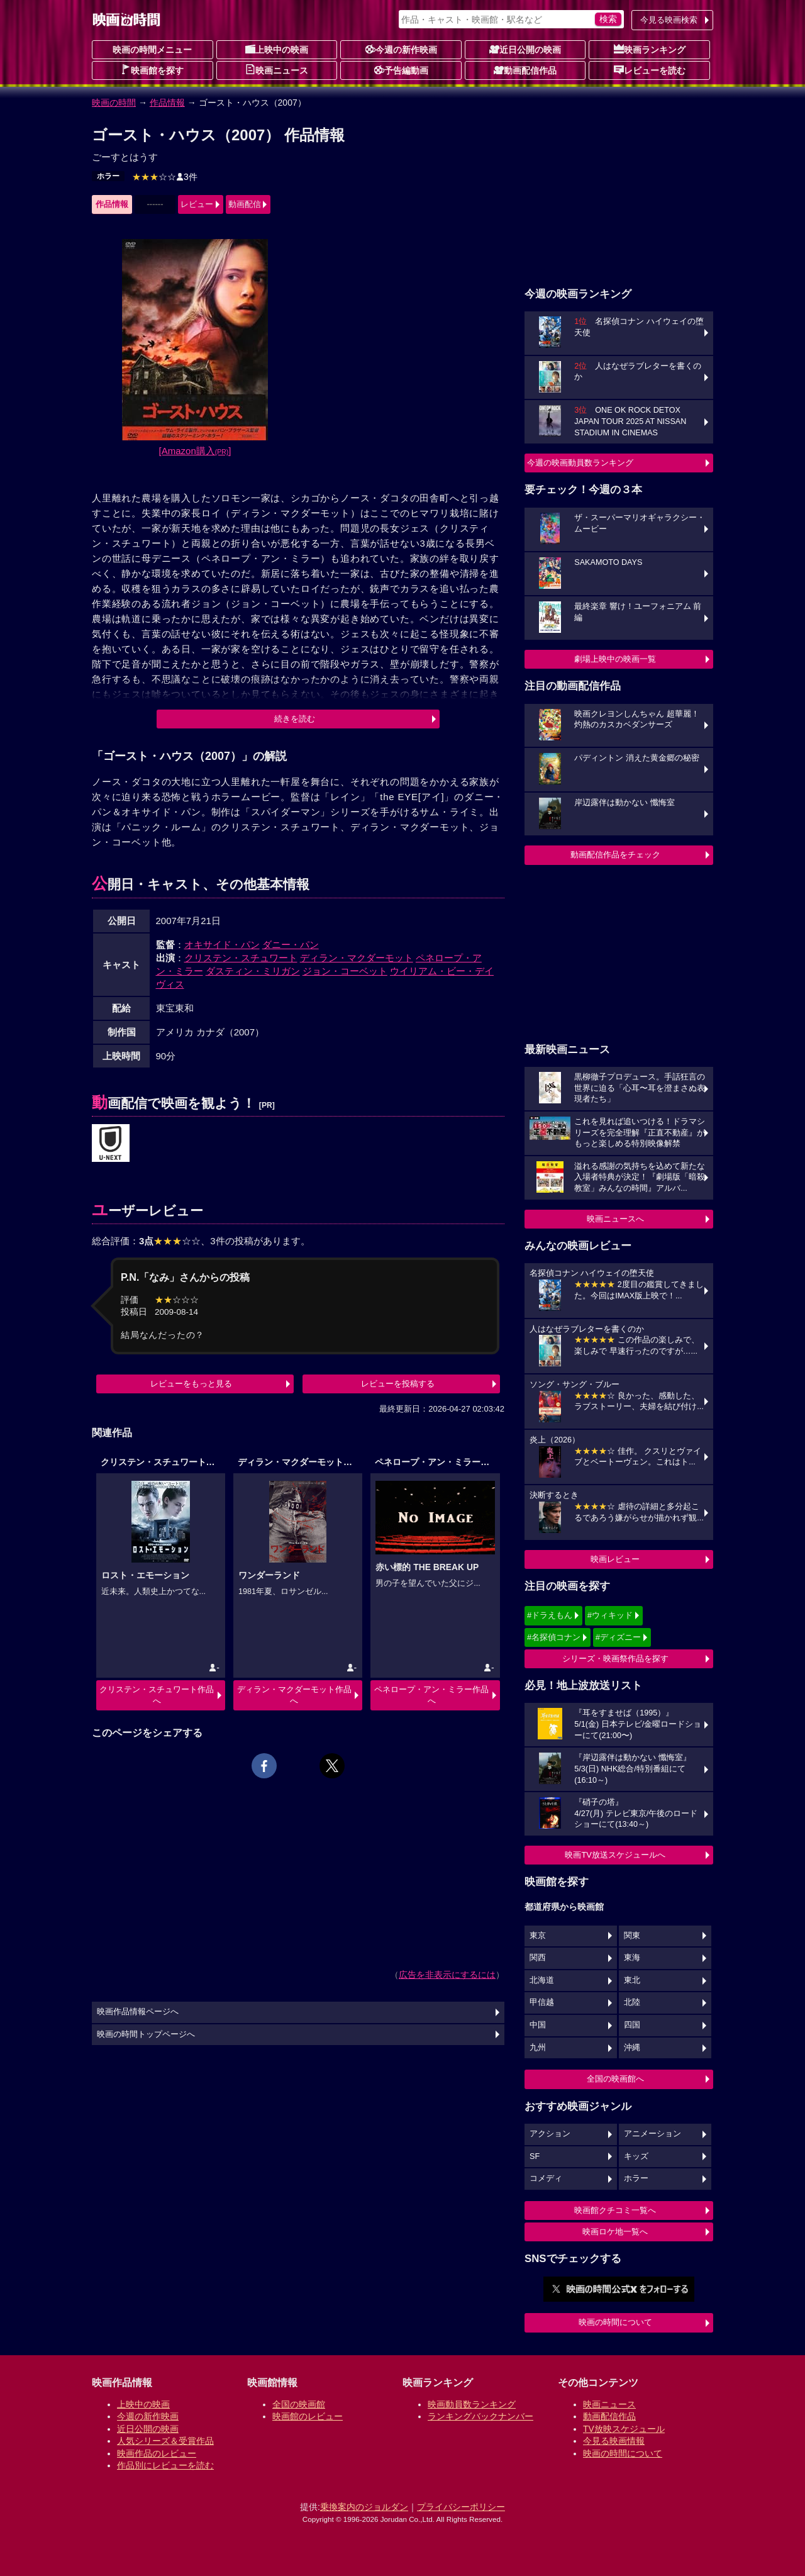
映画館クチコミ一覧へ (615, 2210)
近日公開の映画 (525, 49)
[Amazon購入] (195, 450)
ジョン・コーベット (345, 971)
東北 (632, 1980)
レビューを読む (650, 69)
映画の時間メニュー (152, 50)
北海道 (542, 1980)
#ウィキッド (610, 1615)
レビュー (196, 204)
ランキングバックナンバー (480, 2416)
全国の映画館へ (615, 2078)
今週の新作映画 (401, 49)
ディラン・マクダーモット (356, 957)
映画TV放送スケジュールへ (615, 1855)
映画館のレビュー (307, 2416)
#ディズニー (618, 1637)
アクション (550, 2133)
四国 (632, 2025)
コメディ (546, 2178)
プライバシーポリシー (461, 2507)
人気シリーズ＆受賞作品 (165, 2441)
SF (535, 2156)
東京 (538, 1935)
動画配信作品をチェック (615, 854)
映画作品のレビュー (156, 2453)
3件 (164, 177)
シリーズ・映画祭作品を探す (615, 1658)
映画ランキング (650, 49)
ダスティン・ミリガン (253, 971)
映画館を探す (152, 69)
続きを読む (294, 718)
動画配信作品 (525, 69)
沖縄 (632, 2047)
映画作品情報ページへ (138, 2011)
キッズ (636, 2156)
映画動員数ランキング (472, 2404)
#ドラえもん (549, 1615)
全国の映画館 (298, 2404)
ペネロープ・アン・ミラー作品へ (431, 1695)
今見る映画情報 (614, 2441)
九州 (538, 2047)
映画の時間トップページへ (146, 2034)
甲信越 (542, 2002)
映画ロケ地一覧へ (615, 2231)
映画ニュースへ (615, 1219)
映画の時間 (114, 103)
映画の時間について (615, 2322)
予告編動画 (401, 69)
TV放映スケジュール (624, 2429)
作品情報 (167, 103)
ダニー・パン (290, 944)
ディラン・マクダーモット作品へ (294, 1695)
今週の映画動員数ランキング (580, 462)
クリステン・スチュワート (240, 957)
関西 (538, 1957)
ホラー (108, 176)
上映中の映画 (276, 49)
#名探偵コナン (553, 1637)
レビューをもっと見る (191, 1383)
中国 (538, 2025)
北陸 (632, 2002)
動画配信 (244, 204)
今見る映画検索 (668, 20)
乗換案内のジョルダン (364, 2507)
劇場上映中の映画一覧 (615, 659)
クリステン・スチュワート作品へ (156, 1695)
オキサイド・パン (222, 944)
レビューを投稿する (398, 1383)
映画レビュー (615, 1559)
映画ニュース (276, 69)
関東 (632, 1935)
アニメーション (652, 2133)
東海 (632, 1957)
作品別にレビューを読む (165, 2465)
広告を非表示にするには (447, 1975)
